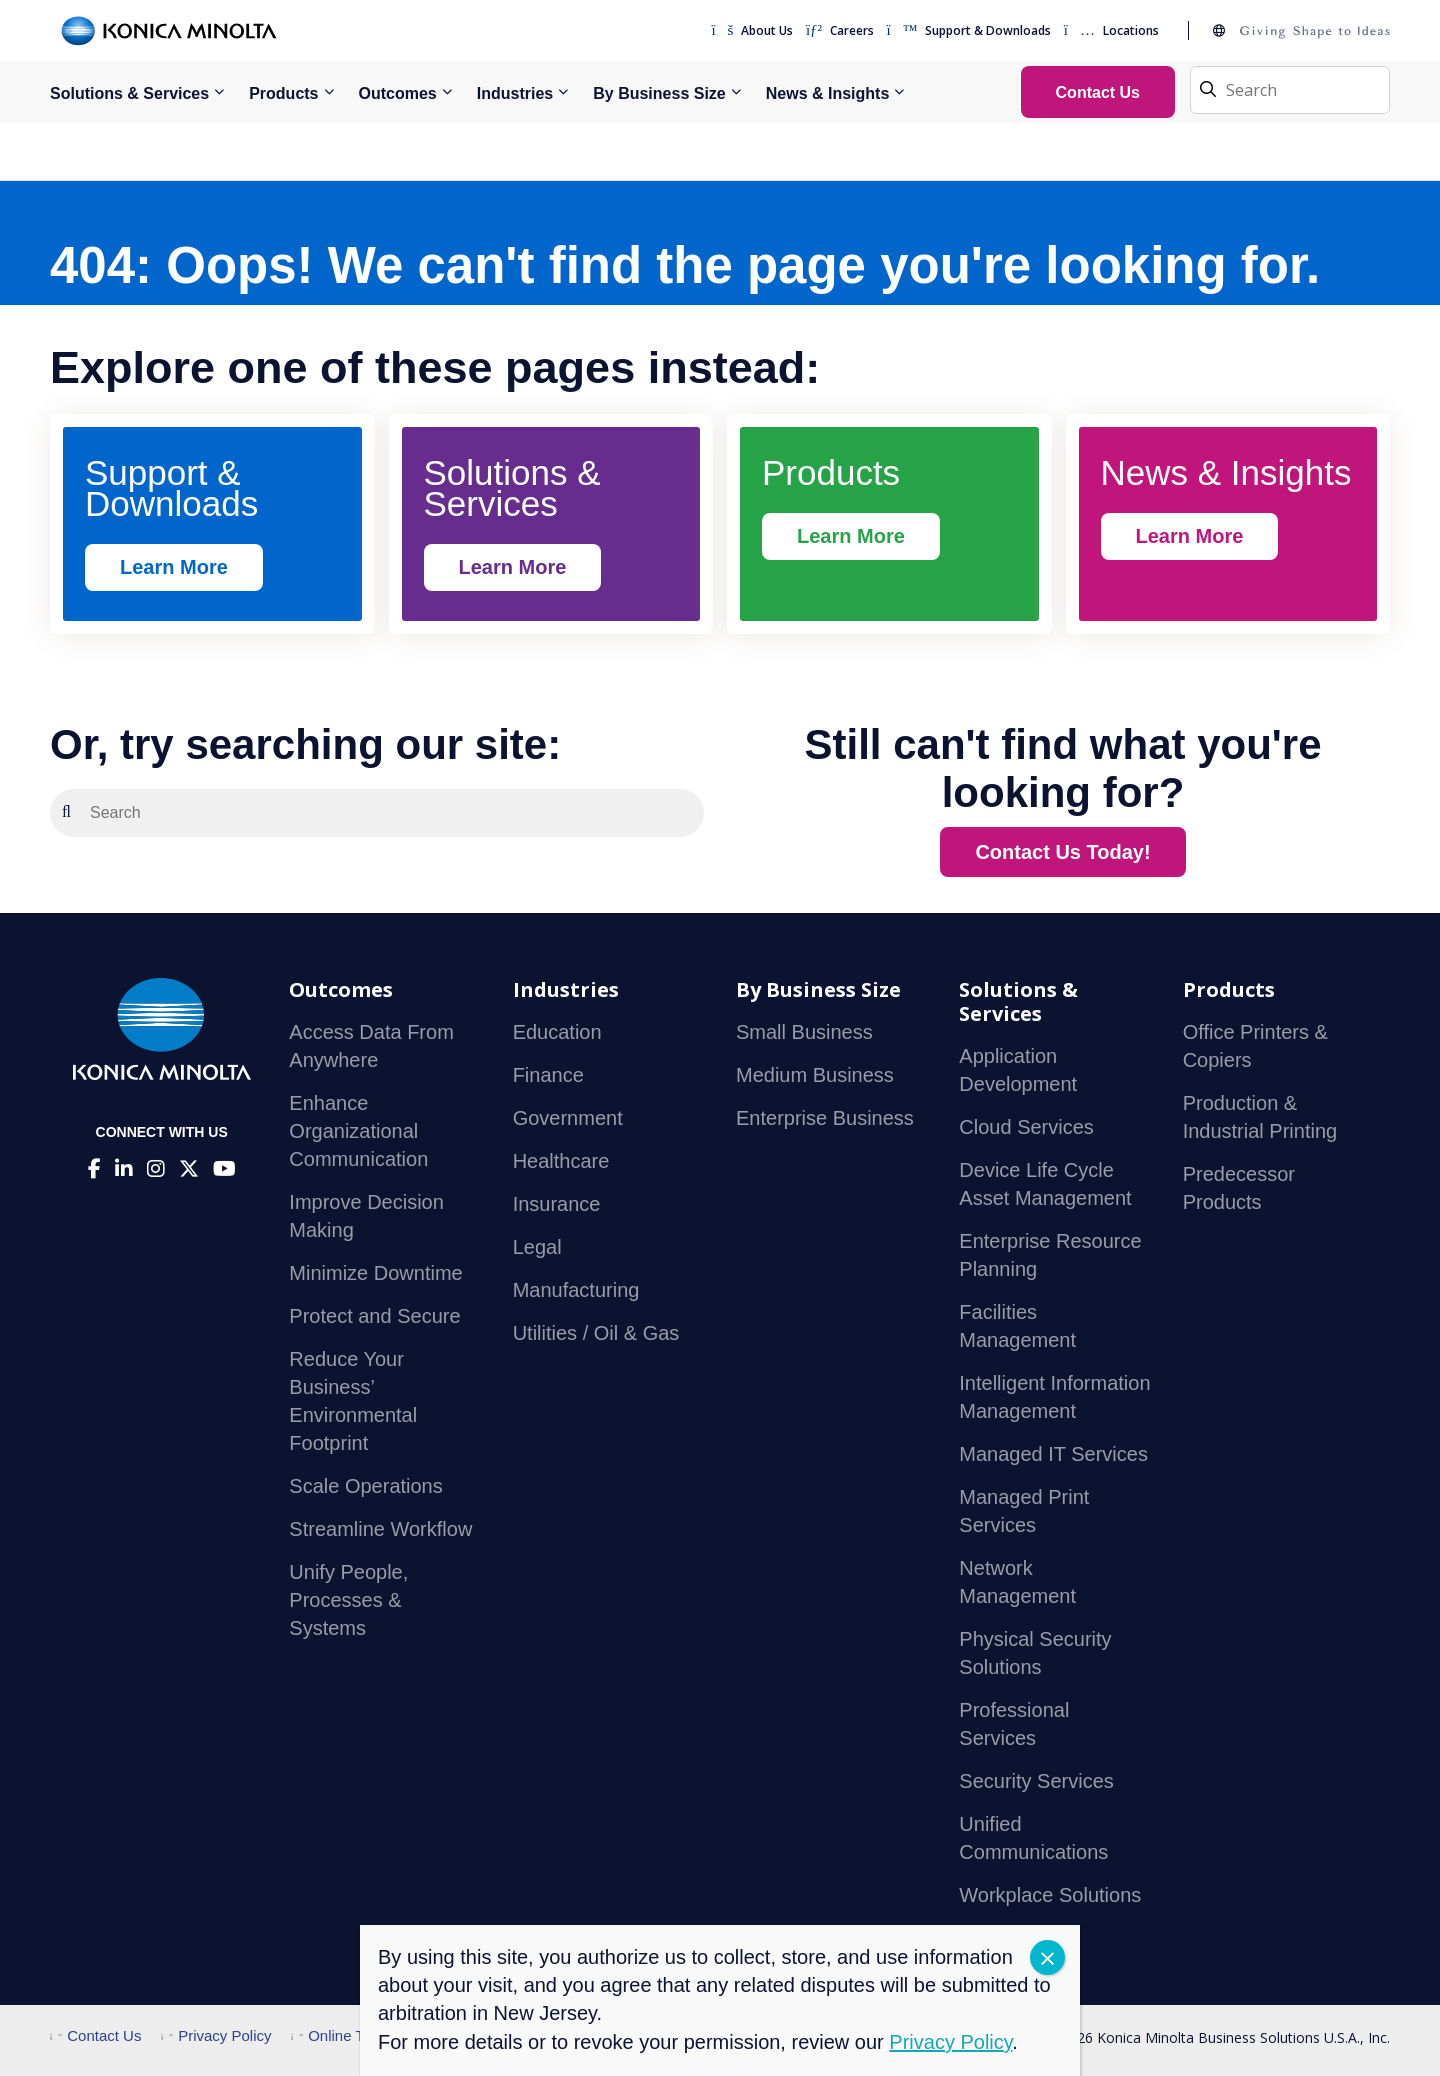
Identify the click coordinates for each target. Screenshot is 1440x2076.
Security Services (1036, 1781)
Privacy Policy (216, 2035)
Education (557, 1032)
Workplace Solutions (1050, 1895)
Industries (515, 93)
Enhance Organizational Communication (358, 1131)
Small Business (804, 1032)
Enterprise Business (825, 1118)
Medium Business (815, 1075)
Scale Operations (365, 1486)
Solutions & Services (129, 93)
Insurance (557, 1204)
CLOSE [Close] (1047, 1957)
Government (568, 1118)
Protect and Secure (374, 1316)
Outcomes (398, 93)
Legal (537, 1247)
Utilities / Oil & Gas (596, 1333)
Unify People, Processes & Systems (348, 1600)
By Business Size (659, 93)
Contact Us (95, 2035)
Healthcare (561, 1161)
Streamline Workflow (380, 1529)
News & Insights (828, 93)
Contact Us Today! (1062, 852)
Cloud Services (1026, 1127)
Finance (548, 1075)
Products (283, 93)
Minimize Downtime (375, 1273)
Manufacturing (576, 1290)
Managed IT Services (1053, 1454)
